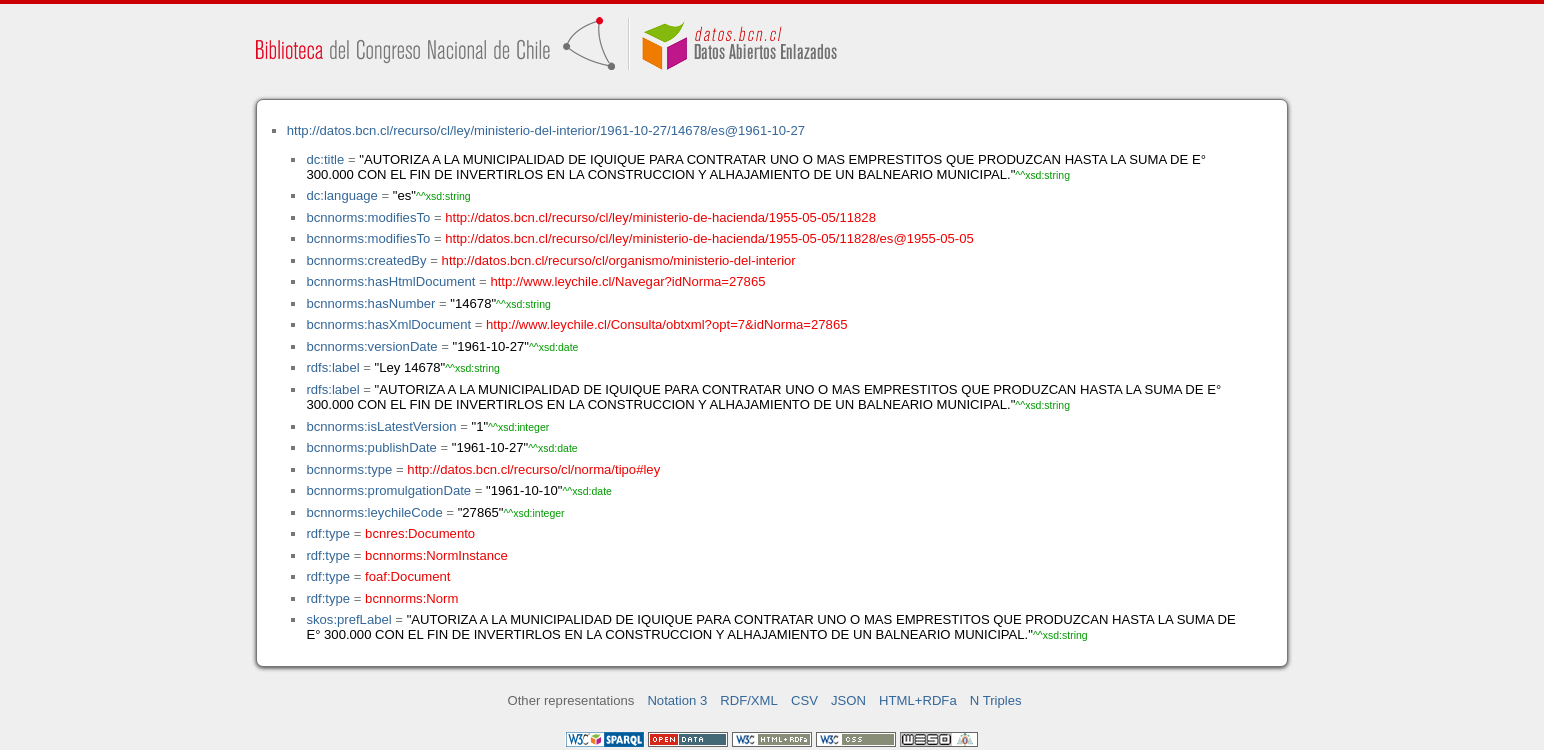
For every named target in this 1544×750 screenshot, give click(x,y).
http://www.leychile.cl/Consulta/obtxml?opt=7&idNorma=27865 (666, 324)
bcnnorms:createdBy (366, 260)
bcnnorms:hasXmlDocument (388, 324)
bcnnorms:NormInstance (436, 555)
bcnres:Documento (420, 533)
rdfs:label (332, 367)
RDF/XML (749, 700)
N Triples (996, 700)
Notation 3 (677, 700)
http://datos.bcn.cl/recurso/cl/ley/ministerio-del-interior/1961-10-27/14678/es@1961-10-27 (546, 130)
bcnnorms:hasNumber (370, 303)
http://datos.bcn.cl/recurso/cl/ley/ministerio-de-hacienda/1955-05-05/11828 (660, 217)
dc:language (341, 195)
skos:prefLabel (348, 619)
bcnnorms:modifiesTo (368, 217)
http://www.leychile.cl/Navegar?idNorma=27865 (627, 281)
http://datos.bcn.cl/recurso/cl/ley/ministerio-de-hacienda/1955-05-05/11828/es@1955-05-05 (709, 238)
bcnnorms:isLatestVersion (381, 426)
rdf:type (328, 533)
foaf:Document (407, 576)
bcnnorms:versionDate (371, 346)
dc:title (325, 159)
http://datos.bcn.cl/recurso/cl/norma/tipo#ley (533, 469)
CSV (804, 700)
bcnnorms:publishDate (371, 447)
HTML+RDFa (918, 700)
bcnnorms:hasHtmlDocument (390, 281)
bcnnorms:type (349, 469)
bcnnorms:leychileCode (374, 512)
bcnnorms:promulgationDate (388, 490)
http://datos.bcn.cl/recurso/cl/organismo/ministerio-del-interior (619, 260)
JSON (848, 700)
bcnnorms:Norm (411, 598)
